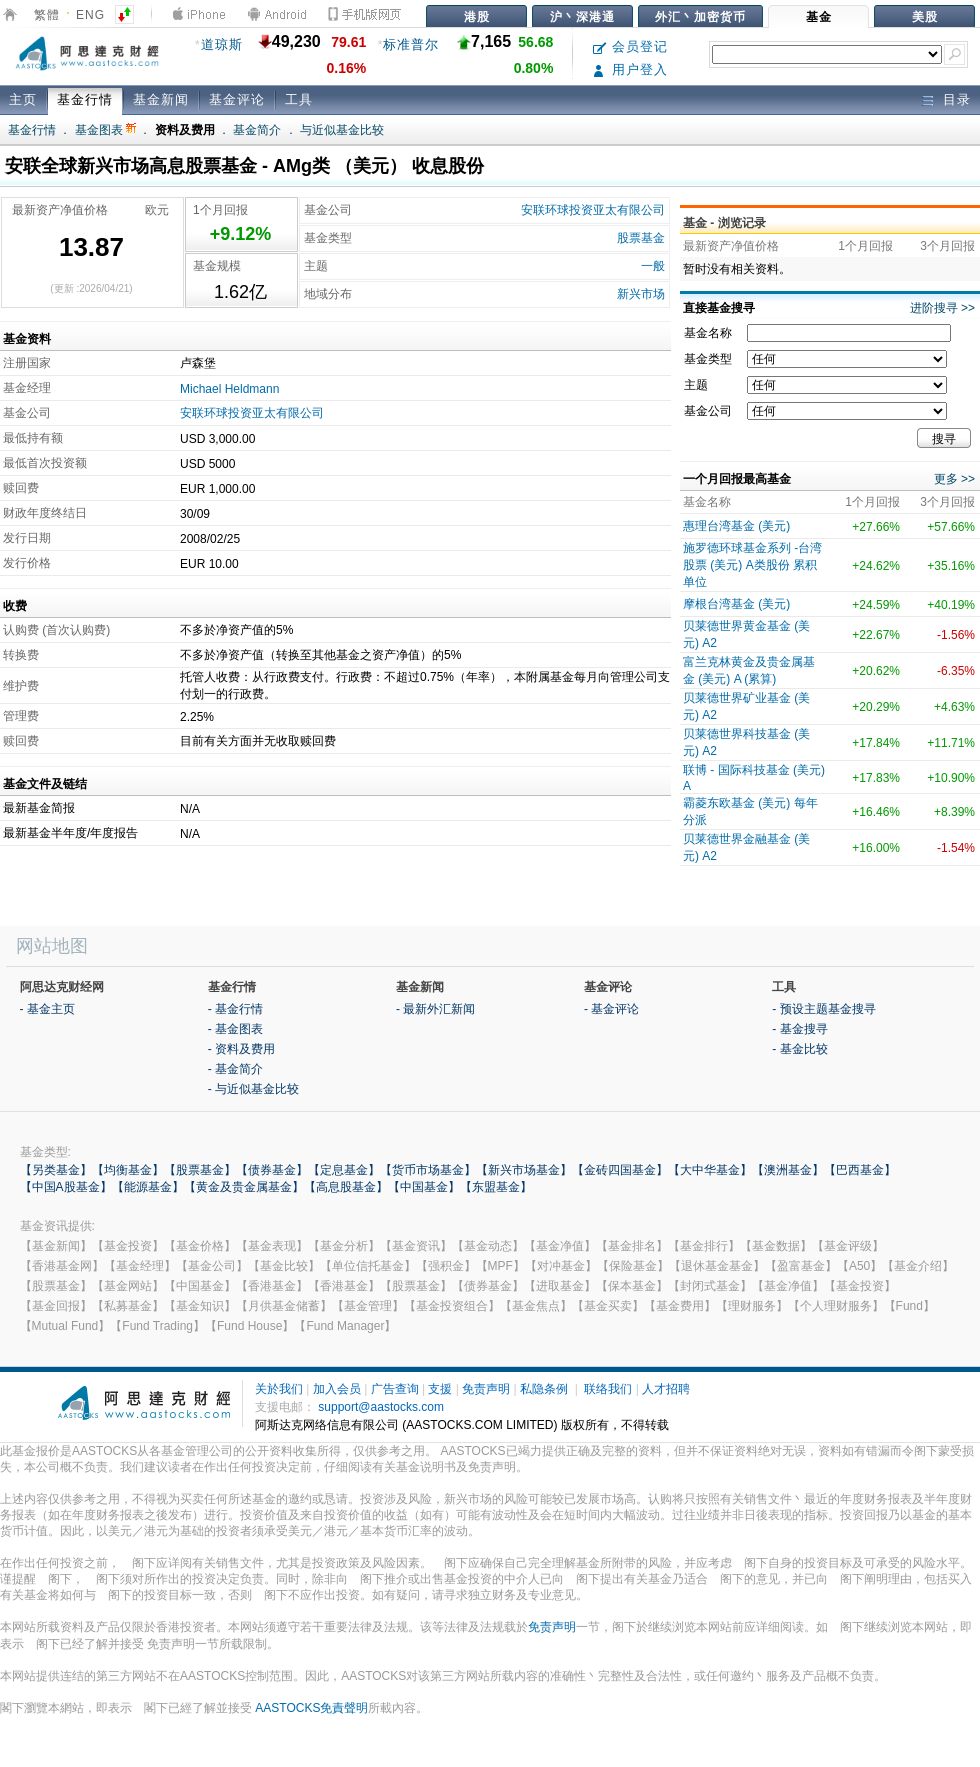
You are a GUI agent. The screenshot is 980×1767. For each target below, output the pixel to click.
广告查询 (395, 1389)
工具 (299, 99)
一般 (653, 266)
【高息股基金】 (346, 1187)
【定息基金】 (344, 1170)
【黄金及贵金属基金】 (244, 1187)
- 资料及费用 (241, 1049)
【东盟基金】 (496, 1187)
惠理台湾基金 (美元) (736, 526)
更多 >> (954, 479)
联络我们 (608, 1389)
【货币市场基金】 (428, 1170)
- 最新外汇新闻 (435, 1009)
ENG (90, 15)
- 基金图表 (235, 1029)
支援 (440, 1389)
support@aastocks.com (381, 1407)
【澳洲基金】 (788, 1170)
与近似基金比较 (342, 130)
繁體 (47, 15)
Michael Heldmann (229, 389)
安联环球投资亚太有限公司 (593, 210)
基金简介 (257, 130)
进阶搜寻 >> (942, 308)
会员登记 (630, 46)
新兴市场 (641, 294)
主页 (23, 99)
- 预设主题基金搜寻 (823, 1009)
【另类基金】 (56, 1170)
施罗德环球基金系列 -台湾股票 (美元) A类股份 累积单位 (752, 565)
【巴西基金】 (860, 1170)
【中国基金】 (424, 1187)
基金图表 (105, 130)
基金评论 (237, 99)
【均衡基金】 (128, 1170)
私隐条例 (544, 1389)
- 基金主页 (47, 1009)
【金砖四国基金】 (620, 1170)
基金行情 (85, 99)
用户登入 (630, 69)
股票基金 (641, 238)
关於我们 (279, 1389)
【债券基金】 (272, 1170)
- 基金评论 (611, 1009)
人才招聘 (666, 1389)
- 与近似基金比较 (253, 1089)
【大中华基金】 (710, 1170)
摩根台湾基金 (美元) (736, 604)
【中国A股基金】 (66, 1187)
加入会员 (337, 1389)
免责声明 (486, 1389)
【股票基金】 (200, 1170)
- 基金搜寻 (799, 1029)
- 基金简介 (235, 1069)
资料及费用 (185, 130)
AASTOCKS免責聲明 (311, 1708)
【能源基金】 (148, 1187)
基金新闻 (161, 99)
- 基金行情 (235, 1009)
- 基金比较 (799, 1049)
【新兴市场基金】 (524, 1170)
